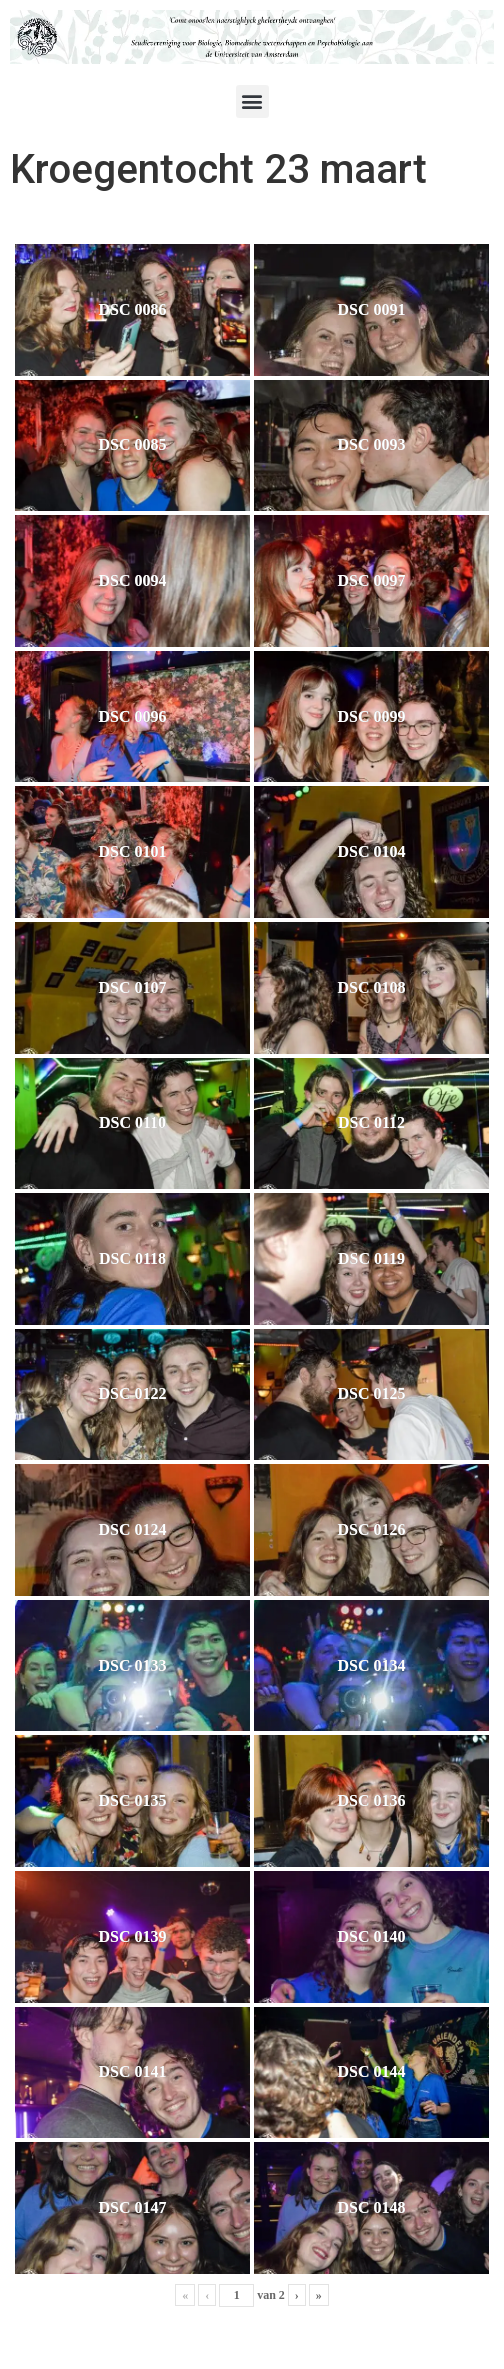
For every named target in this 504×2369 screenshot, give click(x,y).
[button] (252, 101)
